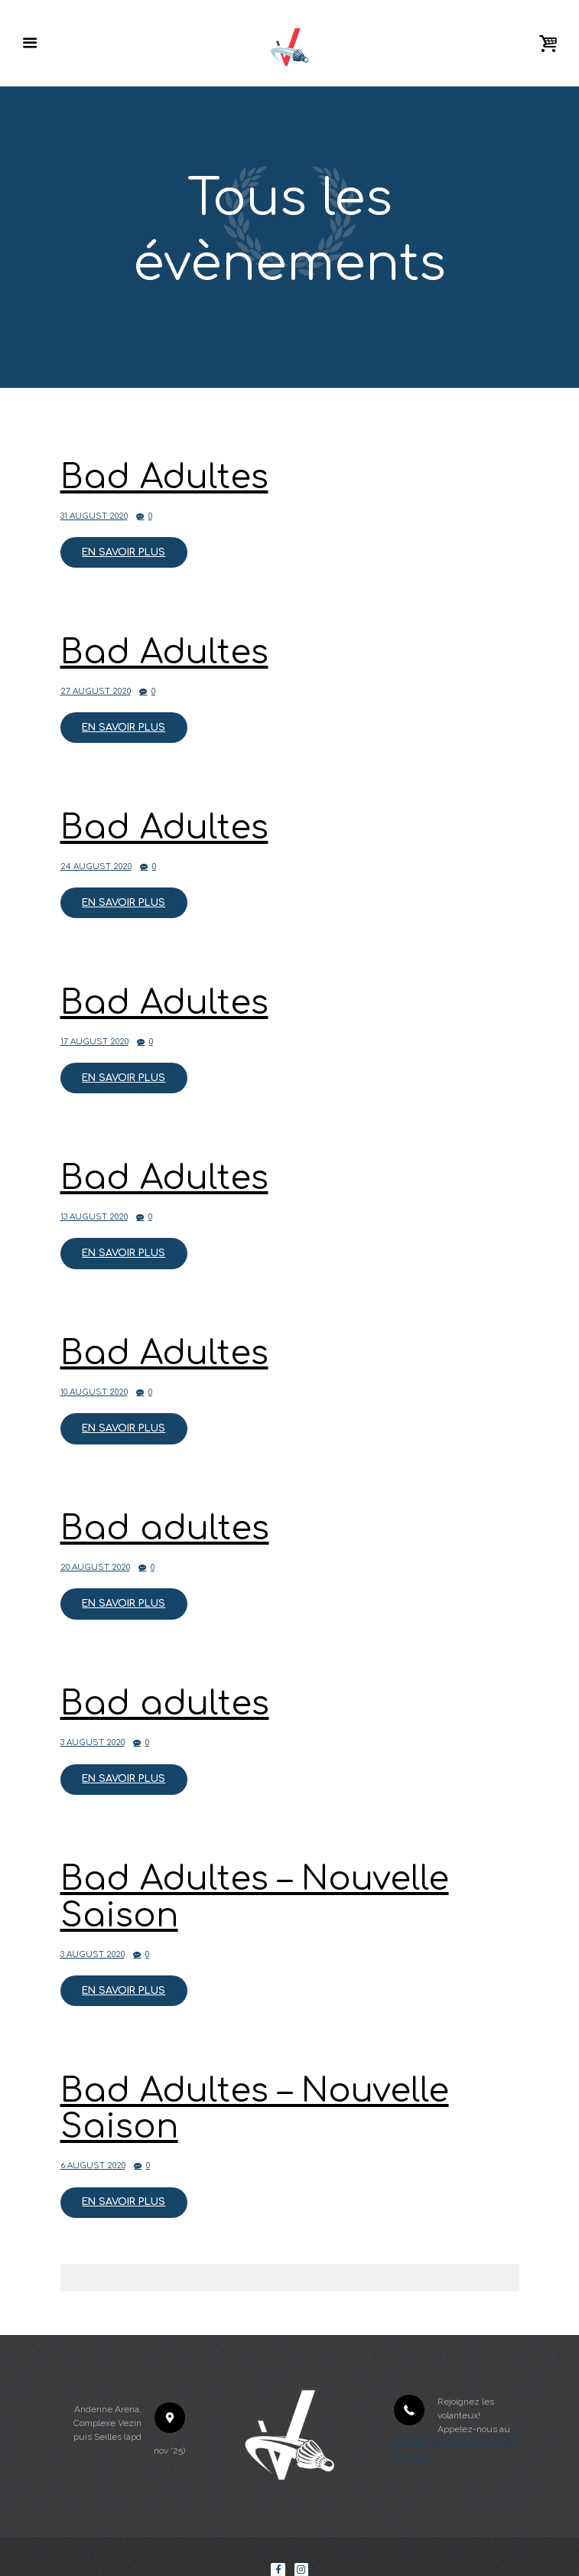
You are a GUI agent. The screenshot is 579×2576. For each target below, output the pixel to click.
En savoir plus (121, 549)
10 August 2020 (92, 1370)
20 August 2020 (93, 1541)
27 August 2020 (93, 685)
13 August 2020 (92, 1198)
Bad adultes (160, 1504)
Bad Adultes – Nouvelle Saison (247, 1863)
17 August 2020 (92, 1027)
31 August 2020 (92, 514)
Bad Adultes (160, 476)
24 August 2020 (93, 856)
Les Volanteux (229, 2555)
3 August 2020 (90, 1712)
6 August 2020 (91, 2124)
